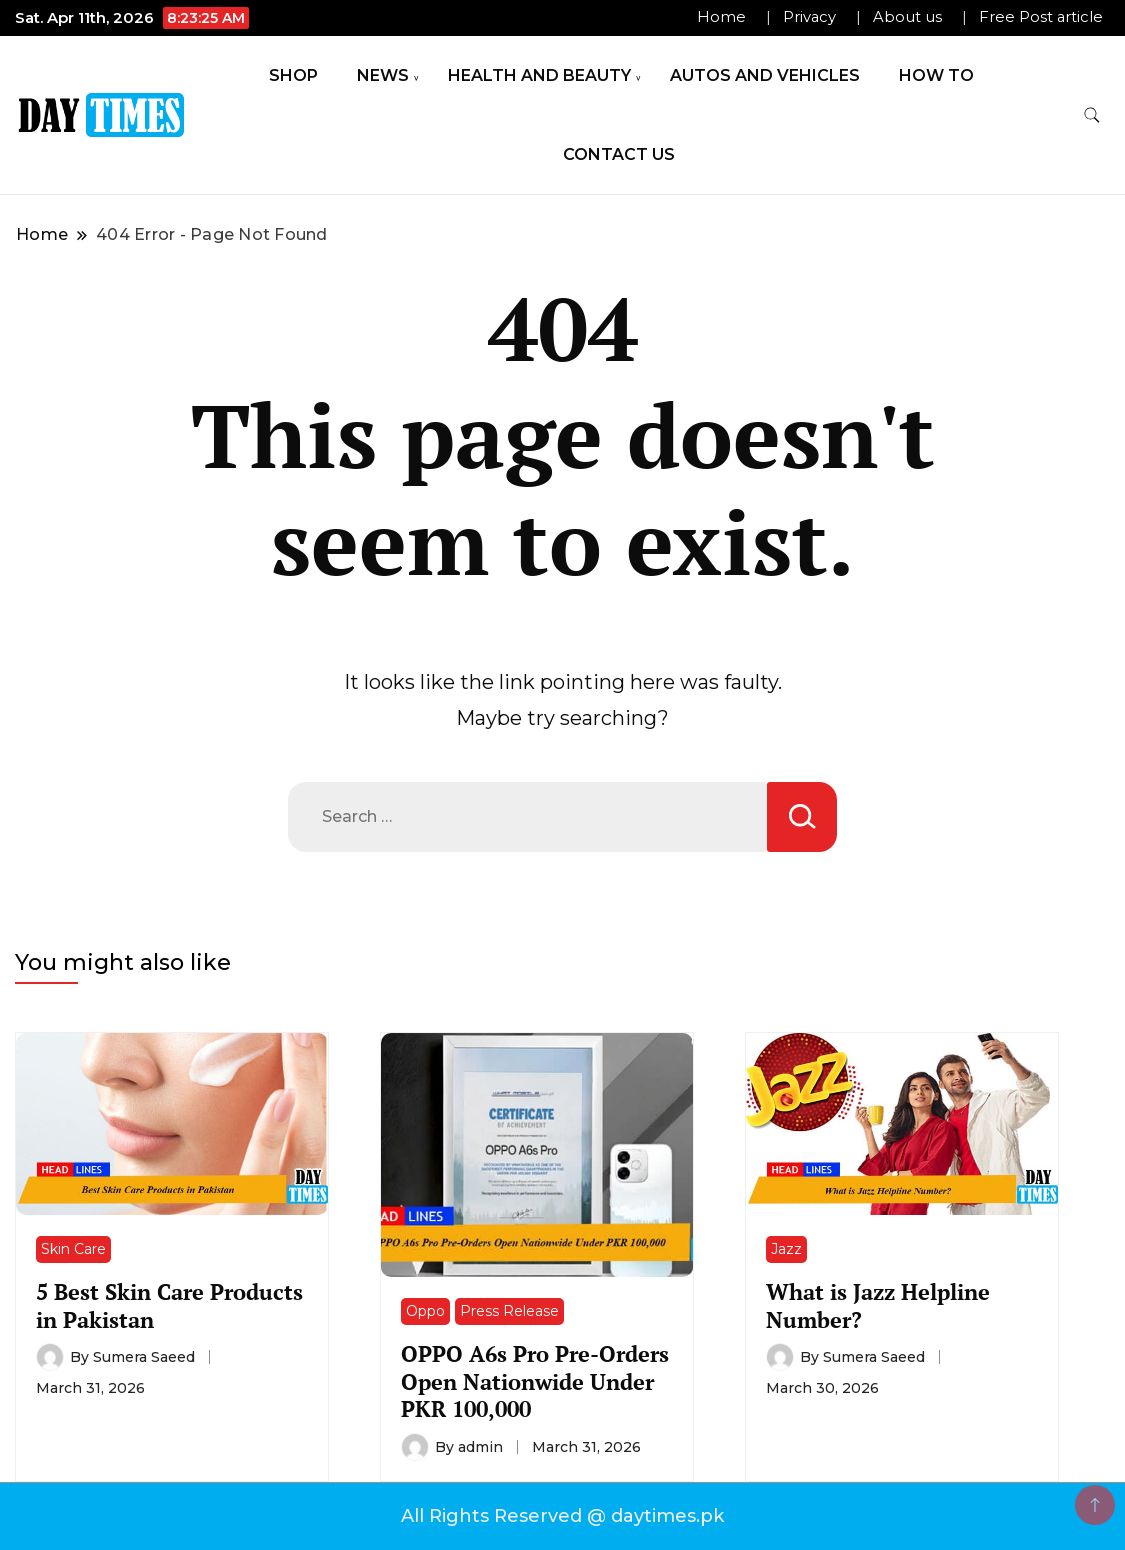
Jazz (786, 1249)
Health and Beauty (539, 75)
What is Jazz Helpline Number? (878, 1305)
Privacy (809, 17)
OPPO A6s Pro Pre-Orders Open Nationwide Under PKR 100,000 (535, 1381)
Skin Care (73, 1249)
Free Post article (1041, 17)
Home (721, 17)
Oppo (425, 1311)
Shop (293, 75)
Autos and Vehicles (765, 75)
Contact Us (619, 154)
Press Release (509, 1311)
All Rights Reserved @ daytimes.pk (562, 1516)
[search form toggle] (1092, 115)
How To (936, 75)
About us (907, 17)
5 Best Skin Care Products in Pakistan (169, 1305)
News (383, 75)
